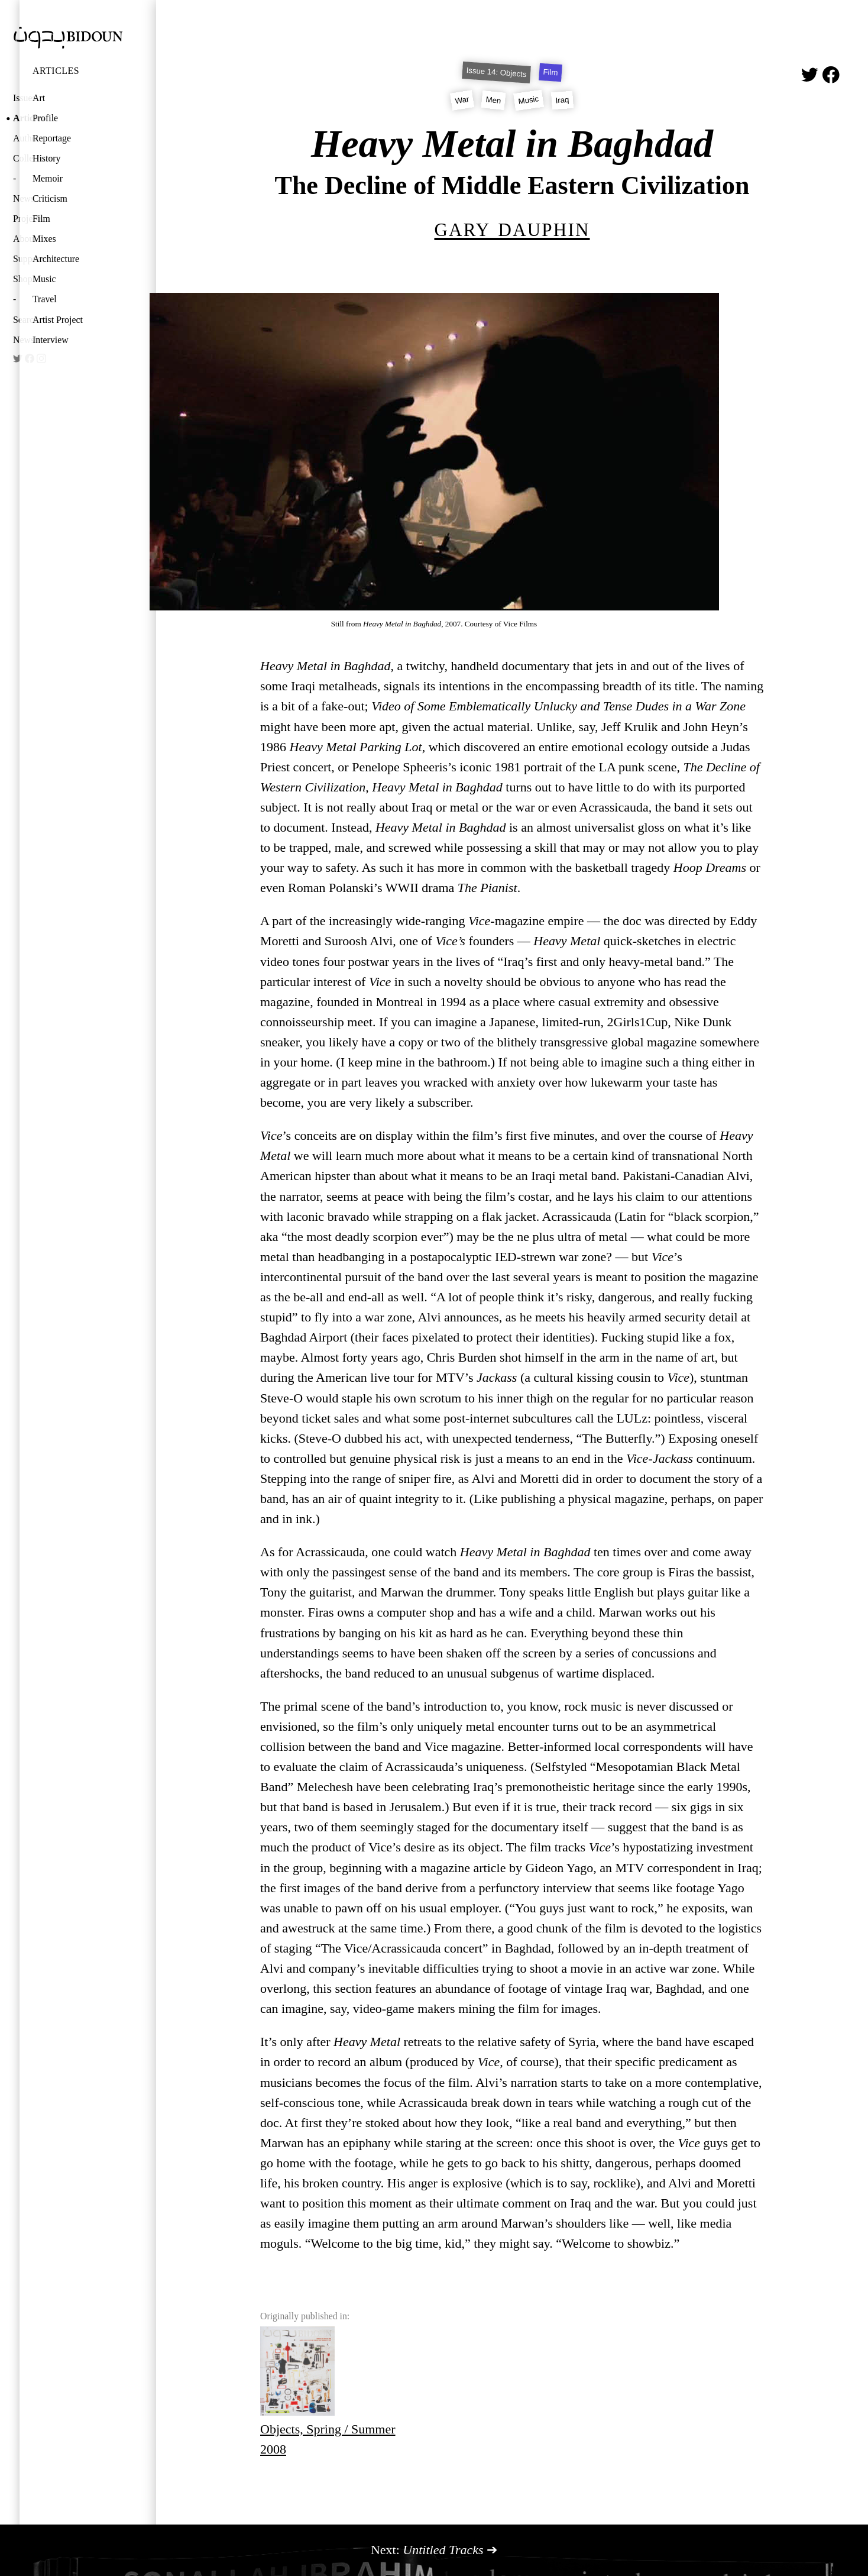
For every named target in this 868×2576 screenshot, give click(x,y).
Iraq (563, 100)
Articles (56, 71)
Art (39, 98)
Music (44, 279)
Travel (45, 299)
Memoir (48, 178)
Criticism (50, 198)
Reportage (52, 138)
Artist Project (58, 320)
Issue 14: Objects (496, 72)
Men (493, 100)
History (47, 158)
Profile (45, 118)
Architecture (56, 259)
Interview (51, 340)
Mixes (44, 239)
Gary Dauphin (512, 227)
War (461, 100)
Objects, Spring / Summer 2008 (328, 2391)
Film (41, 219)
